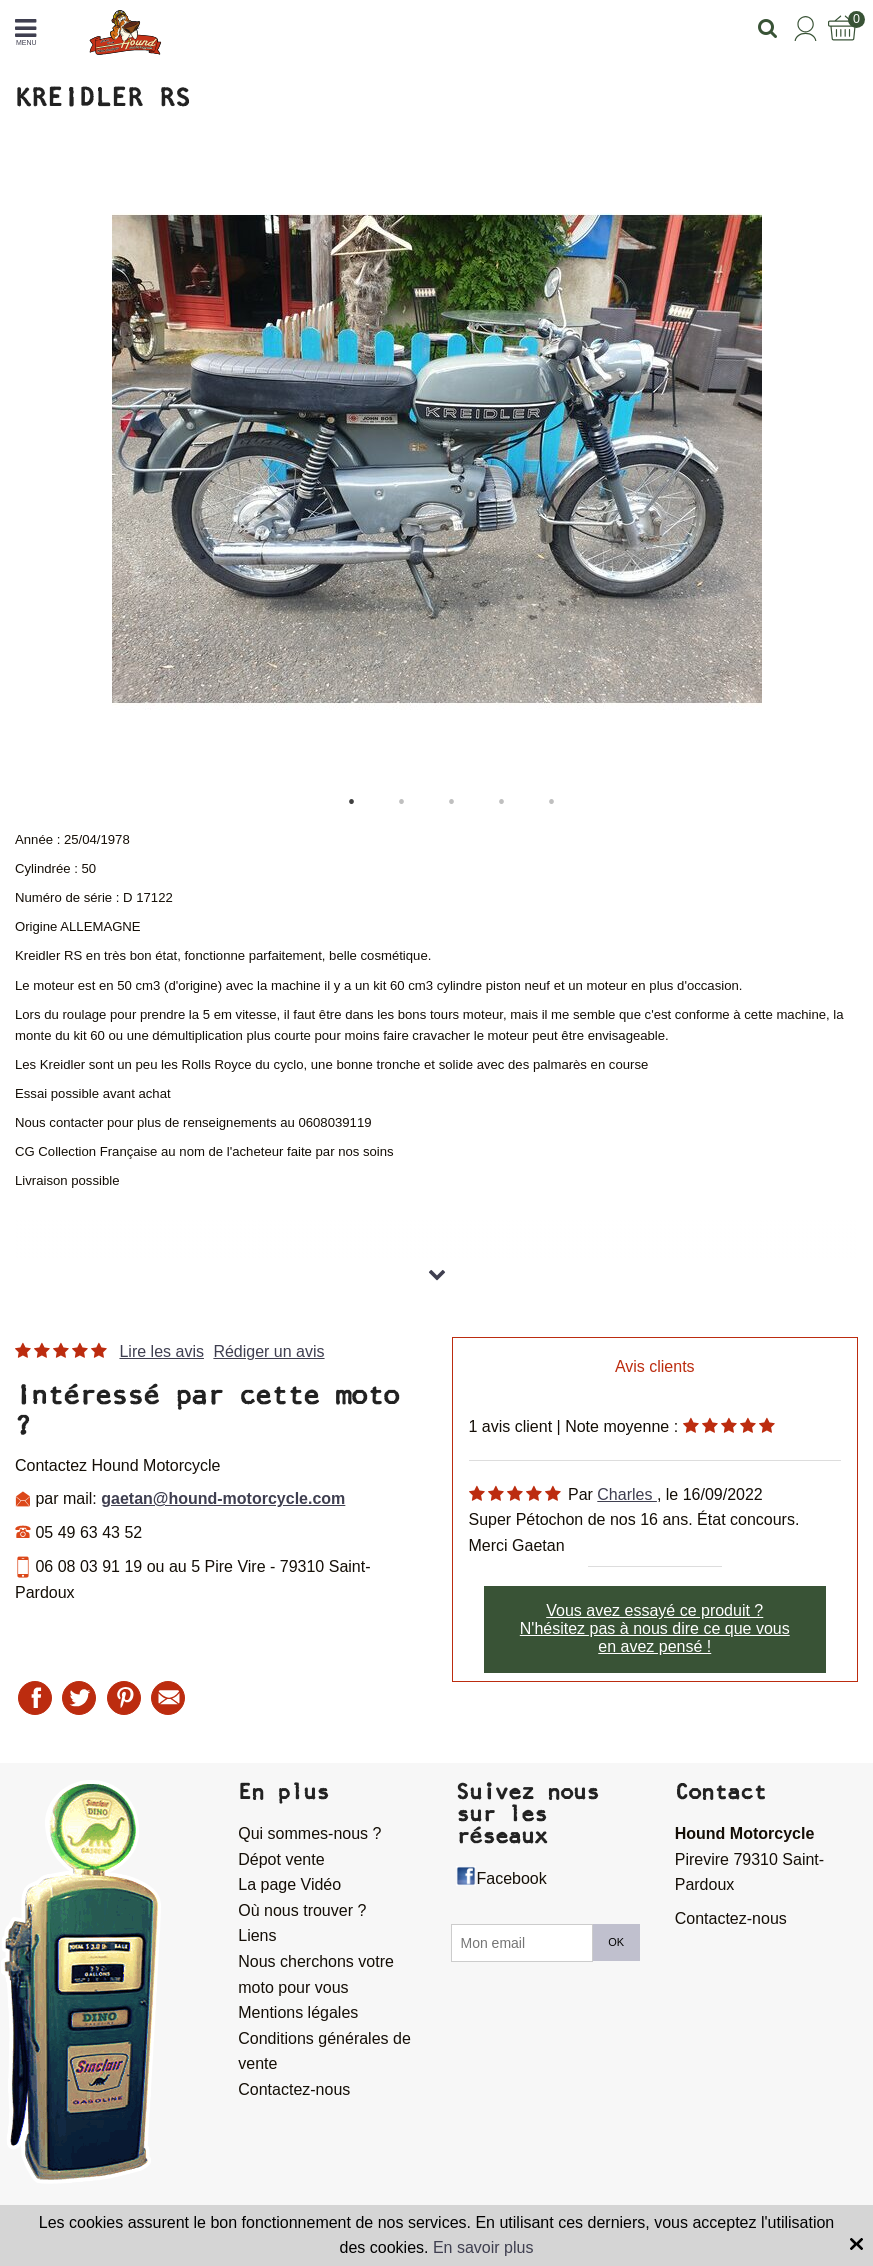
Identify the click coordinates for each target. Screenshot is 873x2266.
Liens (257, 1935)
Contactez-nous (294, 2089)
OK (616, 1942)
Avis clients (655, 1366)
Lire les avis (161, 1351)
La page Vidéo (289, 1884)
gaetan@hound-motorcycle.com (223, 1498)
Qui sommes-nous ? (309, 1833)
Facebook (511, 1878)
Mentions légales (298, 2012)
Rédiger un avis (268, 1351)
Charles (627, 1494)
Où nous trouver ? (302, 1910)
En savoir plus (483, 2247)
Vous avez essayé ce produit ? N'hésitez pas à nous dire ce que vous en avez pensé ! (655, 1628)
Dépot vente (281, 1859)
